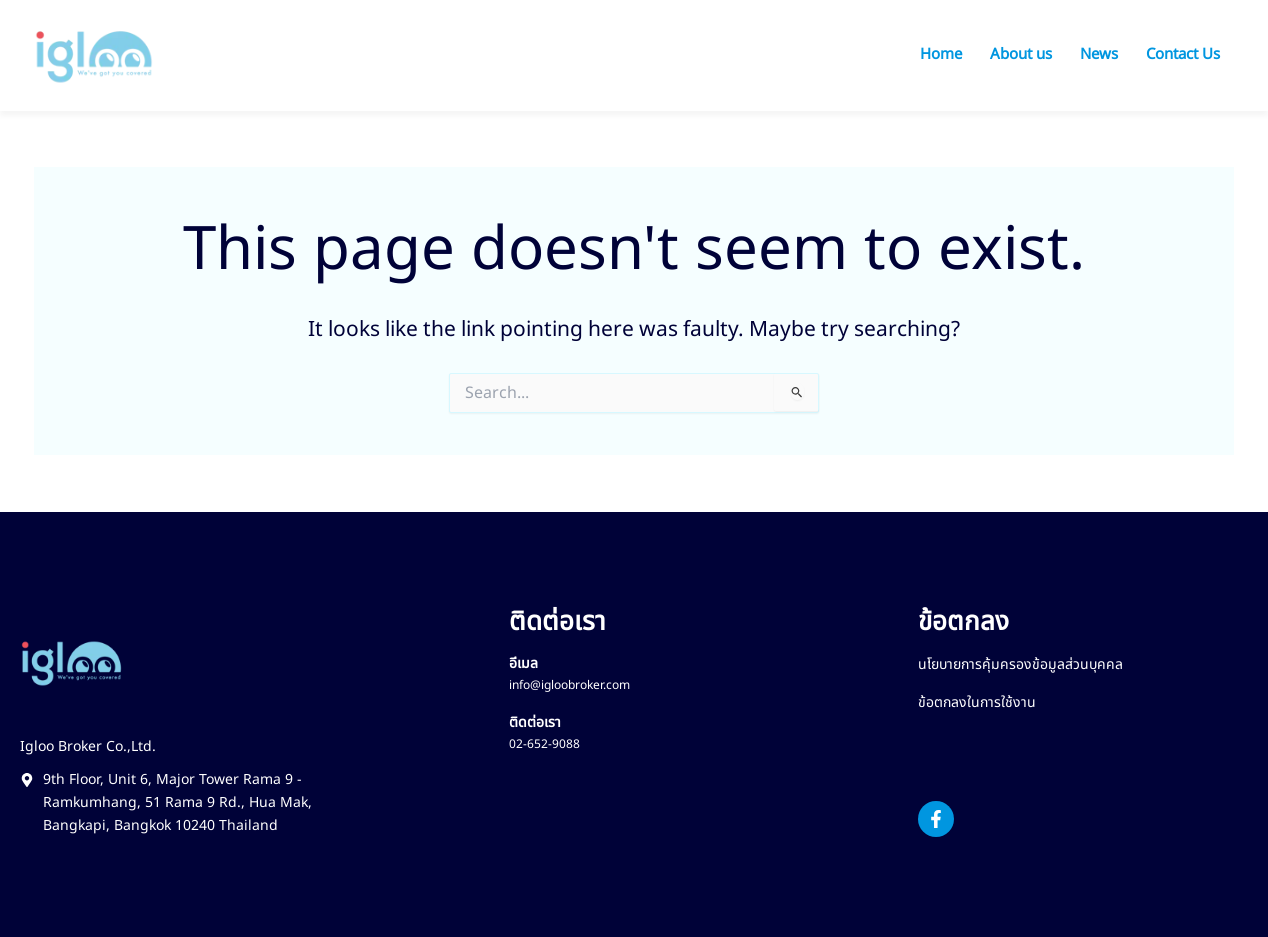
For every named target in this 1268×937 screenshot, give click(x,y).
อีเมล (523, 663)
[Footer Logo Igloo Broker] (71, 663)
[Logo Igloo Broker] (94, 55)
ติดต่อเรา (535, 722)
